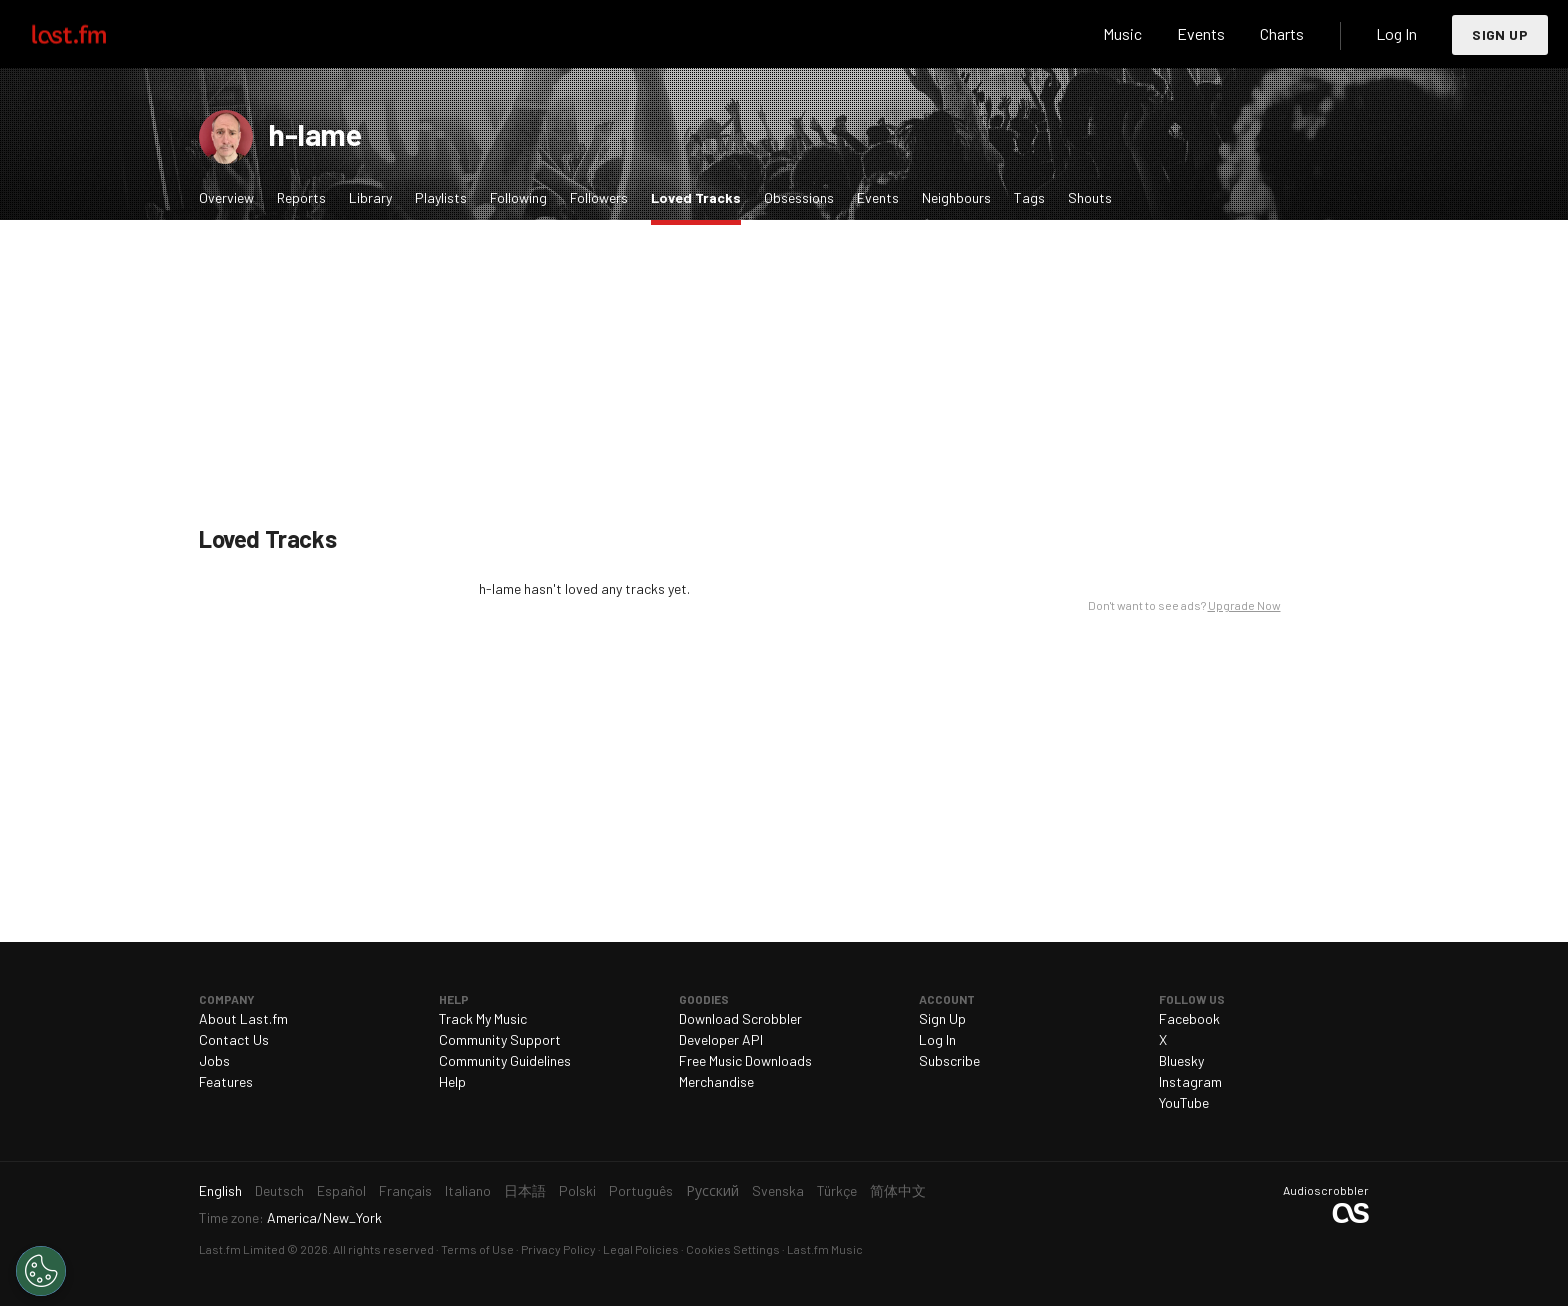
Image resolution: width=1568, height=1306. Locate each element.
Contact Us (234, 1039)
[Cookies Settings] (41, 1271)
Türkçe (837, 1190)
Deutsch (279, 1190)
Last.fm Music (825, 1249)
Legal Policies (641, 1249)
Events (1201, 33)
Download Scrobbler (740, 1018)
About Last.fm (243, 1018)
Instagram (1190, 1081)
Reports (301, 197)
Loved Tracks (701, 196)
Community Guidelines (505, 1060)
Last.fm (92, 34)
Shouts (1090, 197)
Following (518, 197)
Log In (1396, 33)
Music (1122, 33)
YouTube (1184, 1102)
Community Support (500, 1039)
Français (405, 1190)
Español (341, 1190)
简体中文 (898, 1190)
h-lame (315, 134)
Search (1055, 34)
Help (452, 1081)
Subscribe (949, 1060)
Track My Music (483, 1018)
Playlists (441, 197)
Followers (599, 197)
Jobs (214, 1060)
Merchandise (716, 1081)
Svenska (778, 1190)
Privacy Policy (558, 1249)
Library (370, 197)
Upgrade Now (1244, 605)
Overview (226, 197)
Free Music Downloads (745, 1060)
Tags (1029, 197)
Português (641, 1190)
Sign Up (1500, 34)
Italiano (468, 1190)
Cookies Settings (733, 1249)
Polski (577, 1190)
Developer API (721, 1039)
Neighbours (956, 197)
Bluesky (1181, 1060)
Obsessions (799, 197)
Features (226, 1081)
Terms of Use (477, 1249)
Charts (1282, 33)
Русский (712, 1190)
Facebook (1189, 1018)
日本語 (525, 1190)
